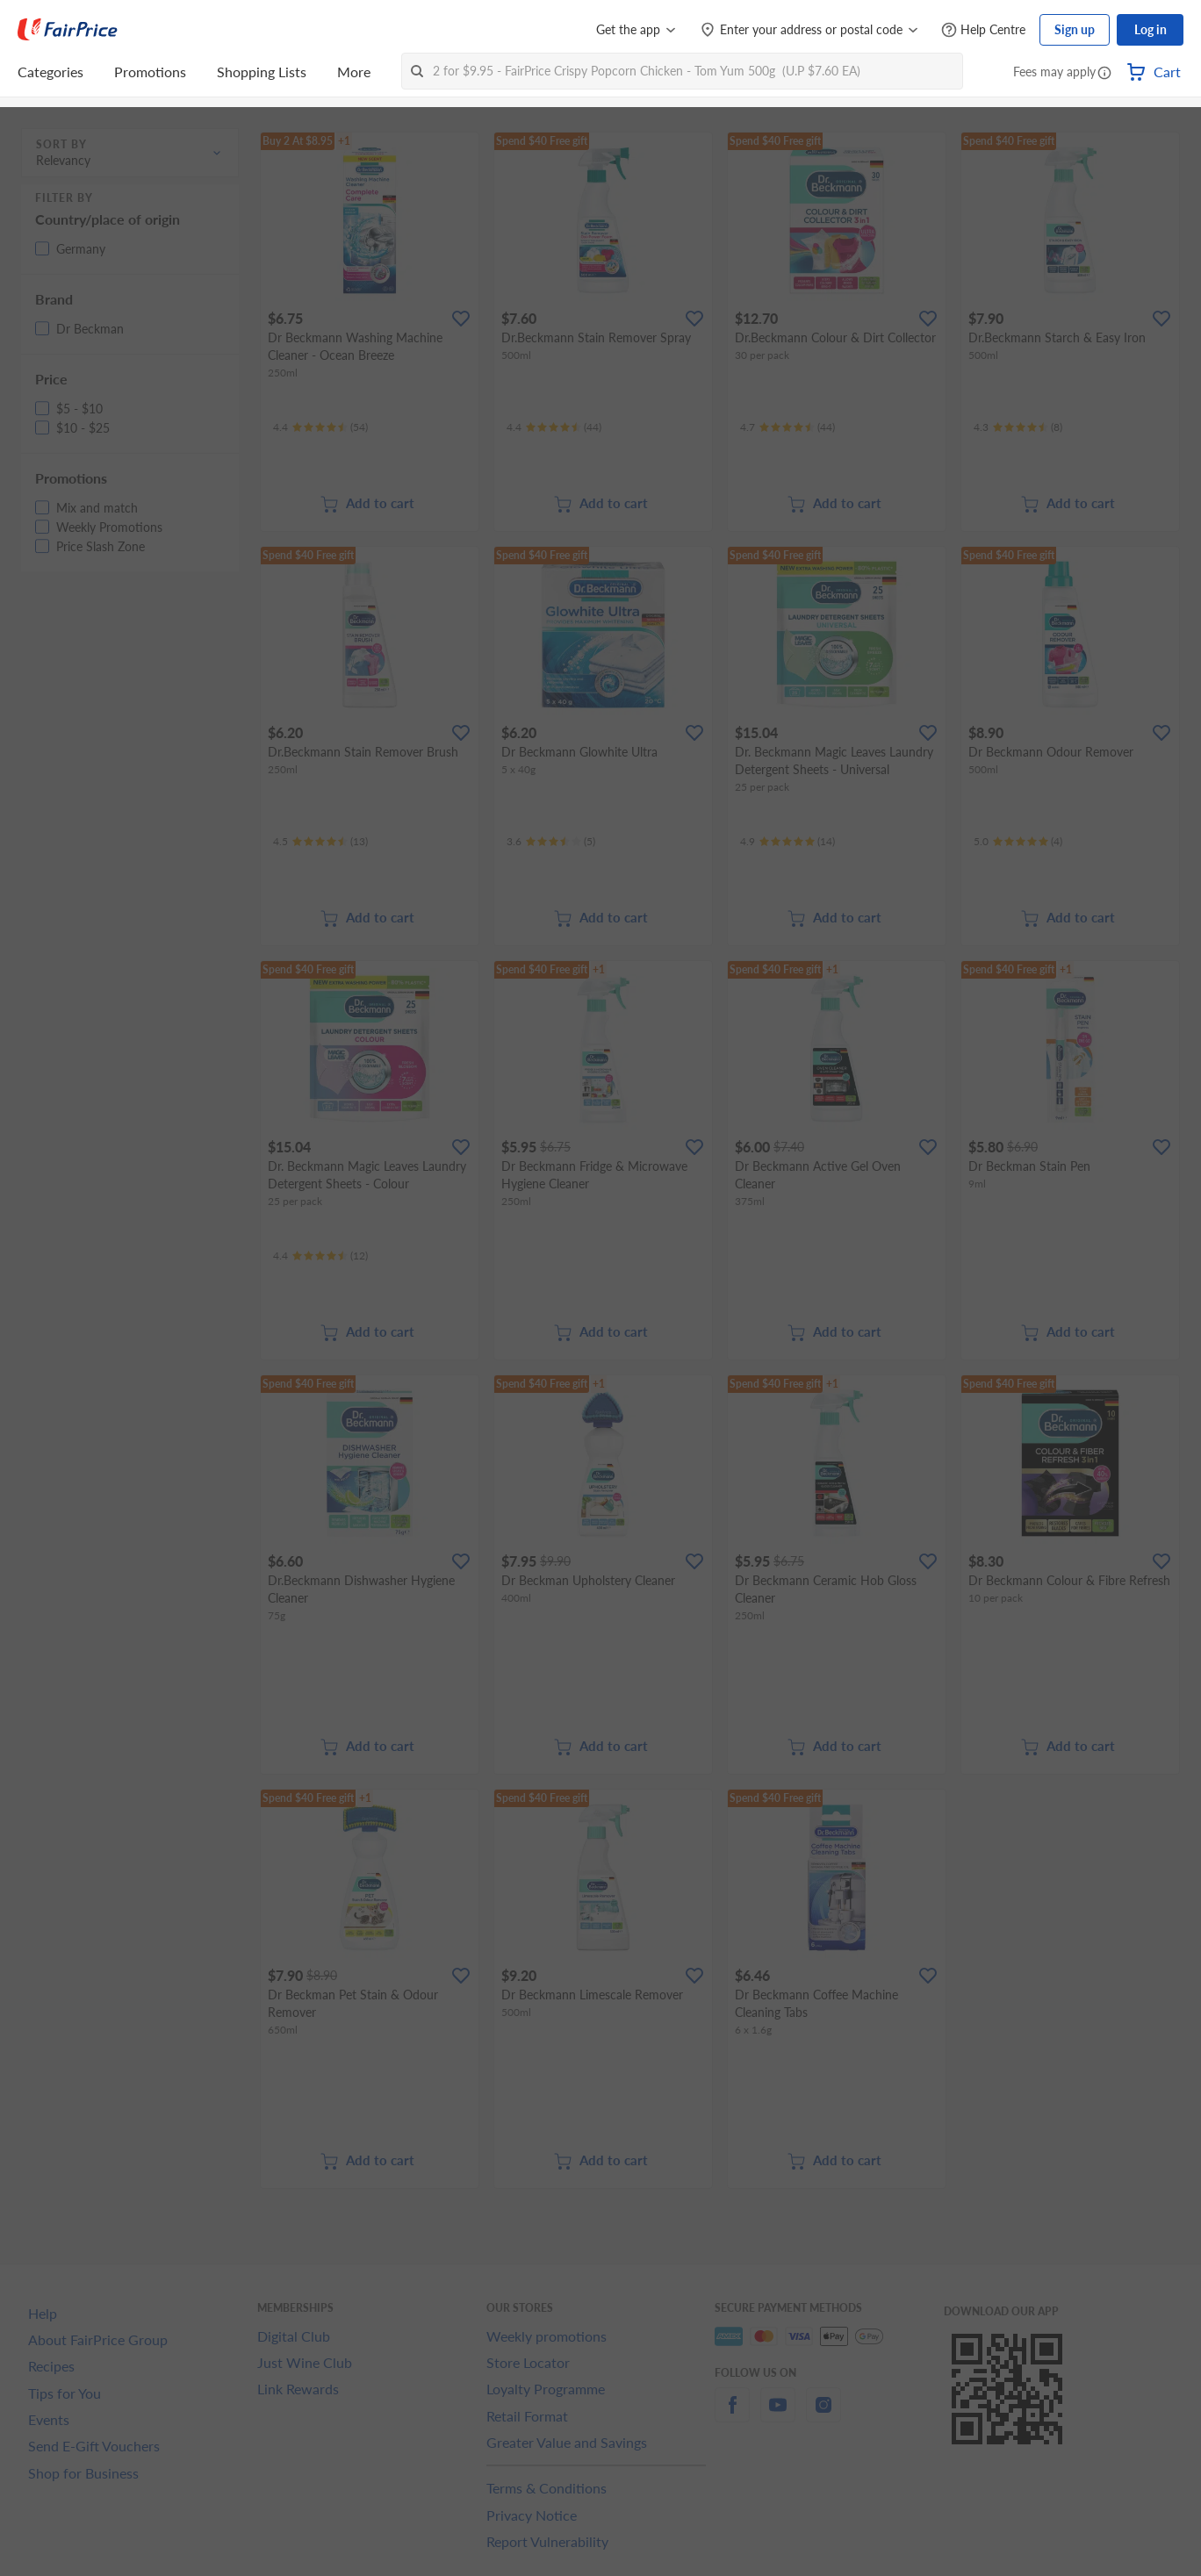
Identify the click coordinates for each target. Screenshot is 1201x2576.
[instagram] (823, 2415)
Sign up (1074, 29)
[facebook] (732, 2415)
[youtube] (777, 2415)
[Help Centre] (983, 30)
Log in (1150, 29)
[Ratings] (320, 427)
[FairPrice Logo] (68, 30)
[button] (1104, 74)
